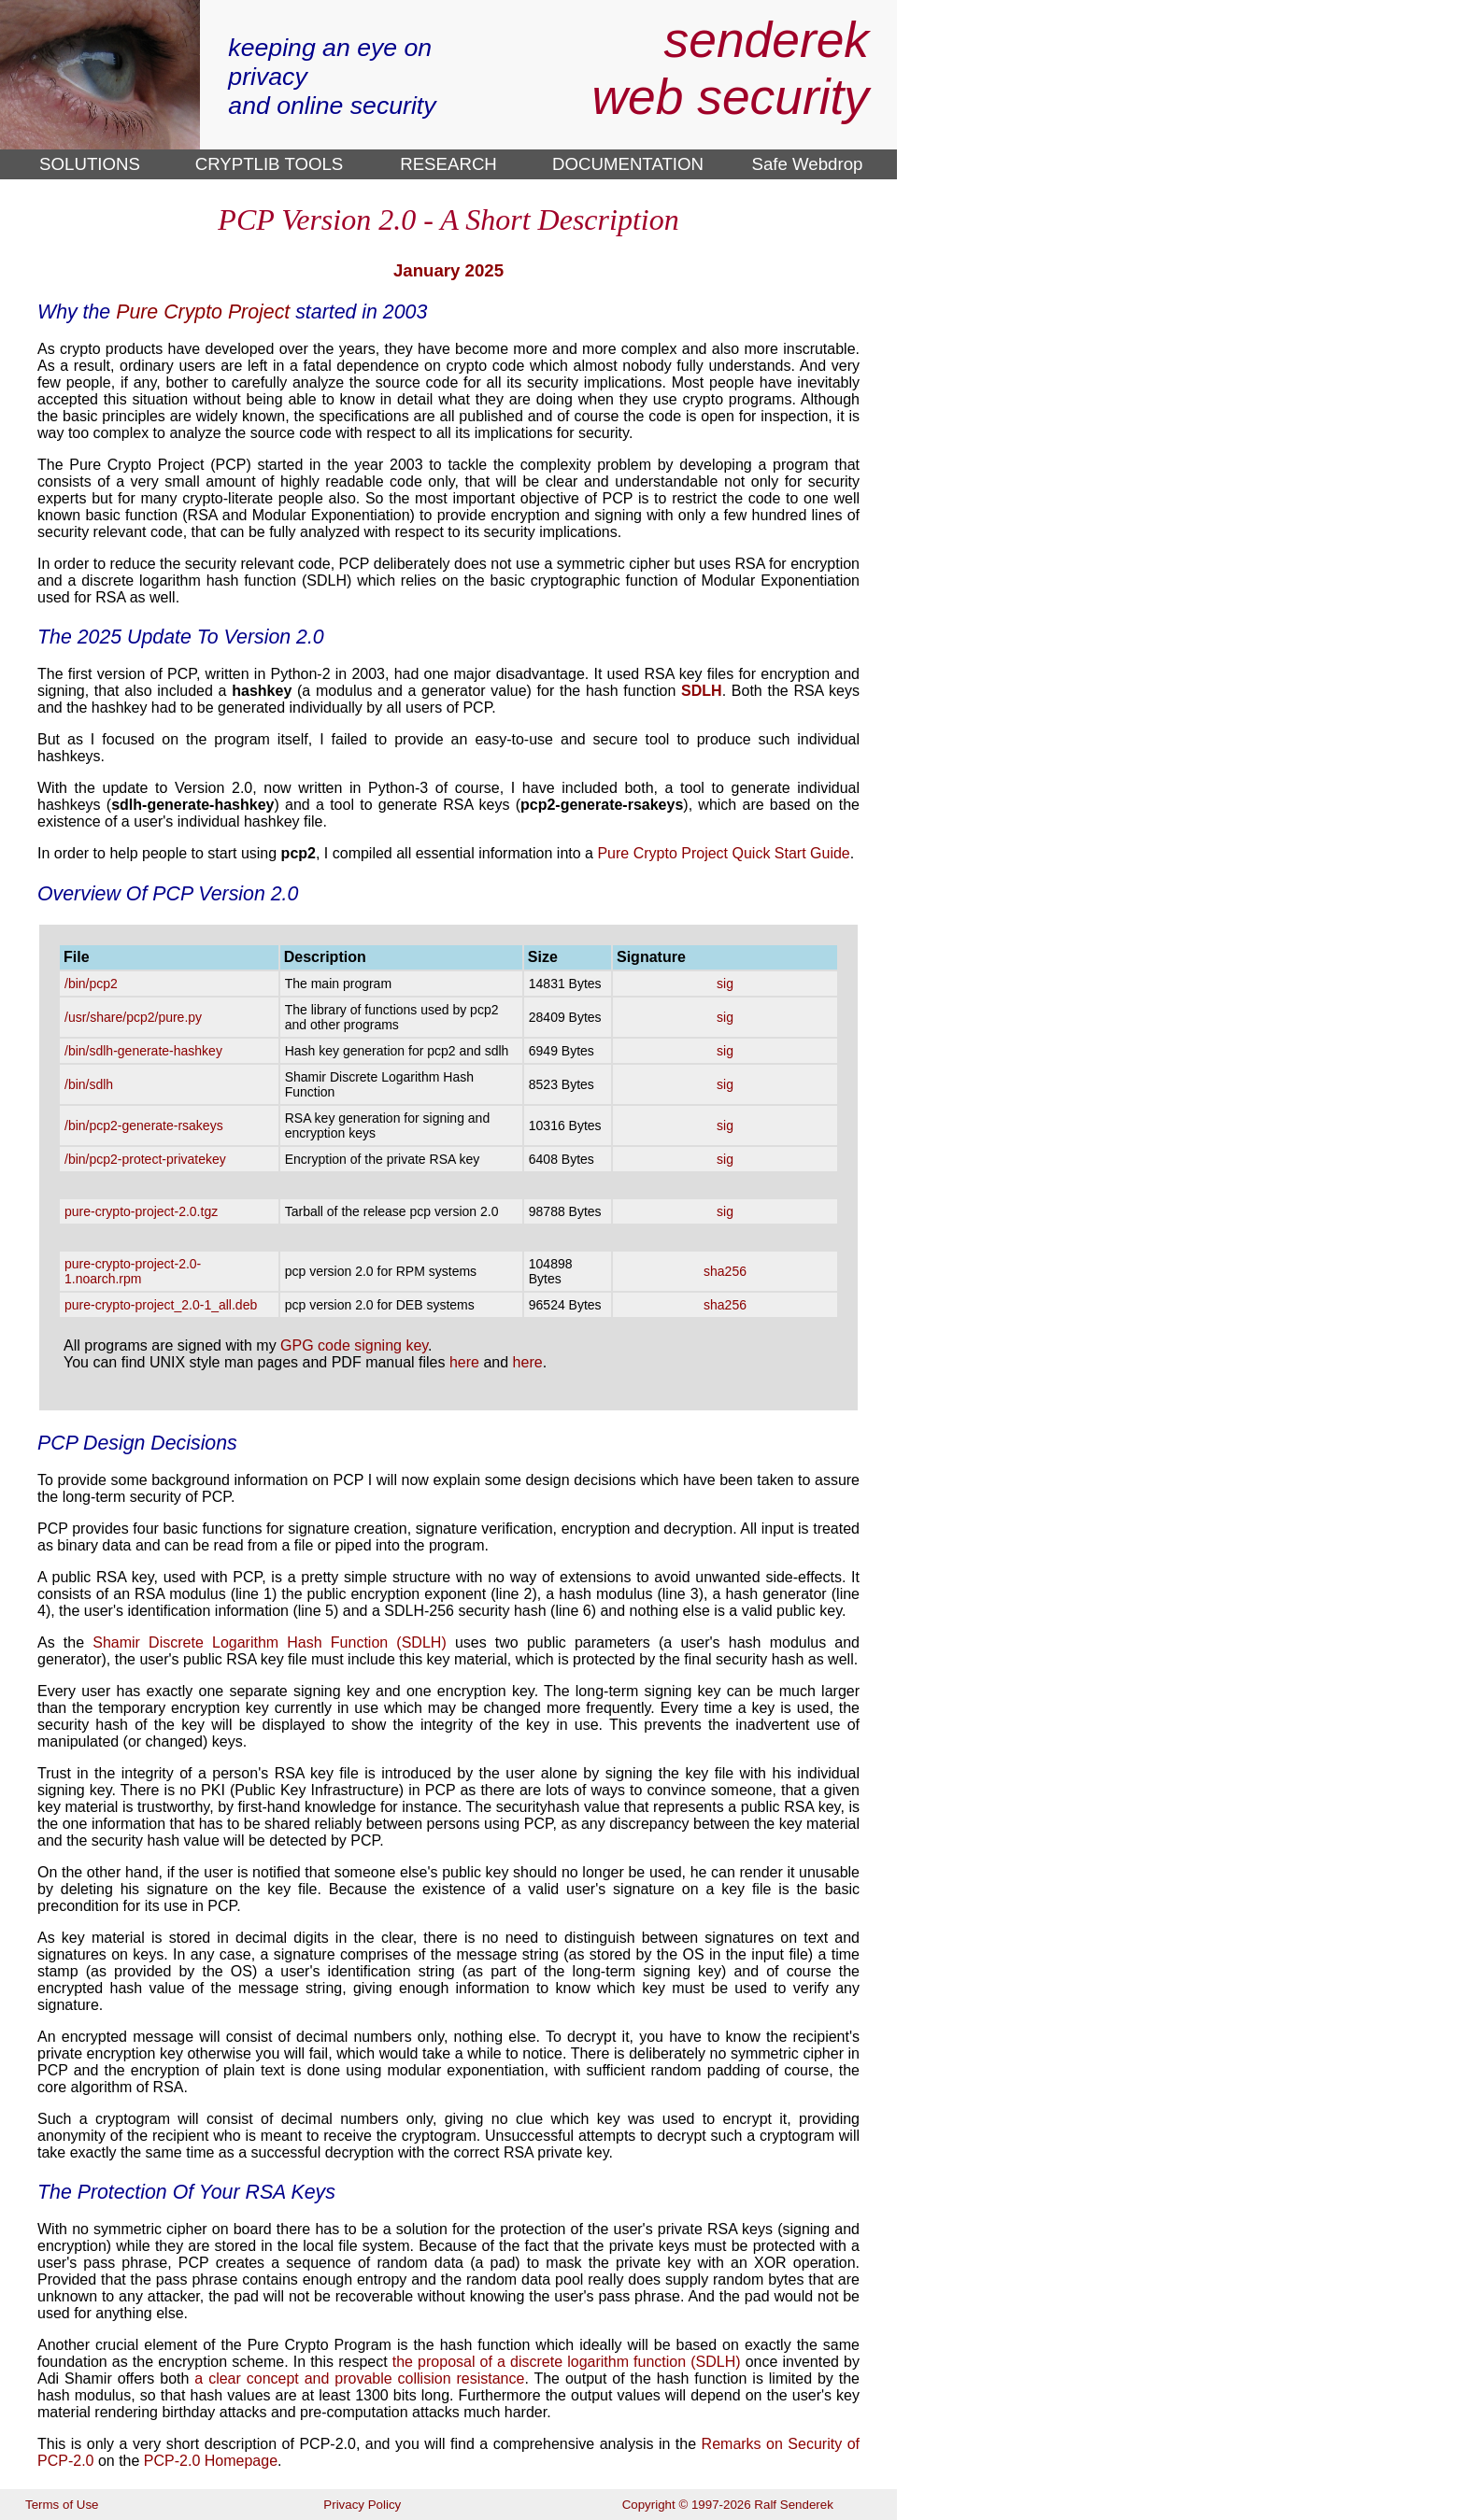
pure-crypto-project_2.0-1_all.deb (160, 1304)
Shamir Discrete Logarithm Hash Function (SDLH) (269, 1642)
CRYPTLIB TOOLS (269, 164)
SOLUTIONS (89, 164)
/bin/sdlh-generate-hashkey (143, 1050)
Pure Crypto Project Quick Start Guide (723, 853)
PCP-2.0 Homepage (210, 2461)
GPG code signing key (354, 1345)
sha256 (725, 1271)
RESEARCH (448, 164)
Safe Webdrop (807, 164)
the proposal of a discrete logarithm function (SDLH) (566, 2362)
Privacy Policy (362, 2505)
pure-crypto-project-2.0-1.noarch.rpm (132, 1271)
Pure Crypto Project (203, 312)
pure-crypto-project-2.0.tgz (141, 1211)
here (464, 1362)
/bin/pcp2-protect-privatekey (145, 1159)
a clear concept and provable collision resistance (359, 2378)
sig (725, 983)
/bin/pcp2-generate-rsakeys (143, 1125)
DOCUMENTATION (628, 164)
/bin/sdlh (88, 1084)
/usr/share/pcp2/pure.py (133, 1017)
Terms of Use (62, 2505)
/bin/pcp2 (91, 983)
